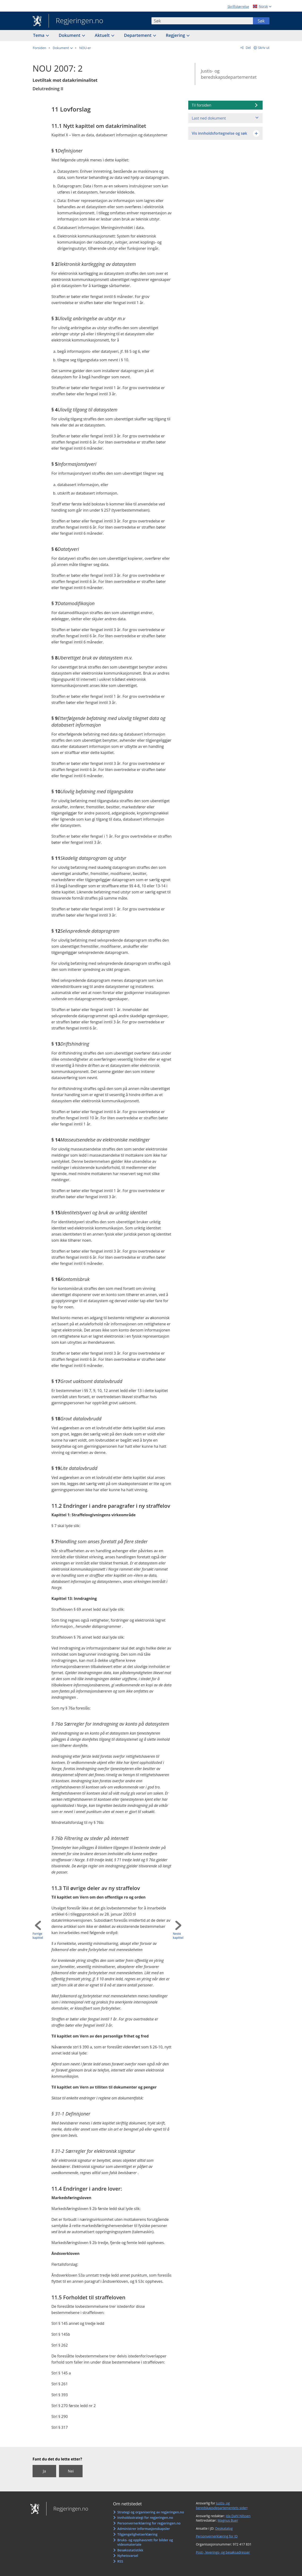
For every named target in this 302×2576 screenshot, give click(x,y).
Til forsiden (201, 105)
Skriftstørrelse (238, 6)
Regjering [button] (176, 35)
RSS (120, 2561)
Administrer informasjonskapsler (143, 2528)
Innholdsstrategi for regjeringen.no (145, 2517)
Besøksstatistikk (130, 2550)
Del (248, 47)
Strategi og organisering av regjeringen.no (150, 2512)
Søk (261, 21)
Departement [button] (138, 35)
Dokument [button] (70, 35)
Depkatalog (224, 2528)
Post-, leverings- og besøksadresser (223, 2552)
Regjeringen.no (76, 21)
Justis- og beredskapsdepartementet (228, 74)
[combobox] (202, 20)
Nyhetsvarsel (127, 2555)
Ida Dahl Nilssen (238, 2516)
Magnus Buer (228, 2520)
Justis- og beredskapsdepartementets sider (221, 2505)
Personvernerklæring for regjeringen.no (148, 2523)
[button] (63, 48)
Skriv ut (264, 47)
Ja (44, 2471)
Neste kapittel (178, 1936)
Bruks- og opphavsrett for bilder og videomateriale (145, 2542)
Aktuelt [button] (103, 35)
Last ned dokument (209, 118)
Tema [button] (39, 35)
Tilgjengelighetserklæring (137, 2534)
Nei (71, 2471)
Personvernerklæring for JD (217, 2536)
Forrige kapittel (38, 1936)
